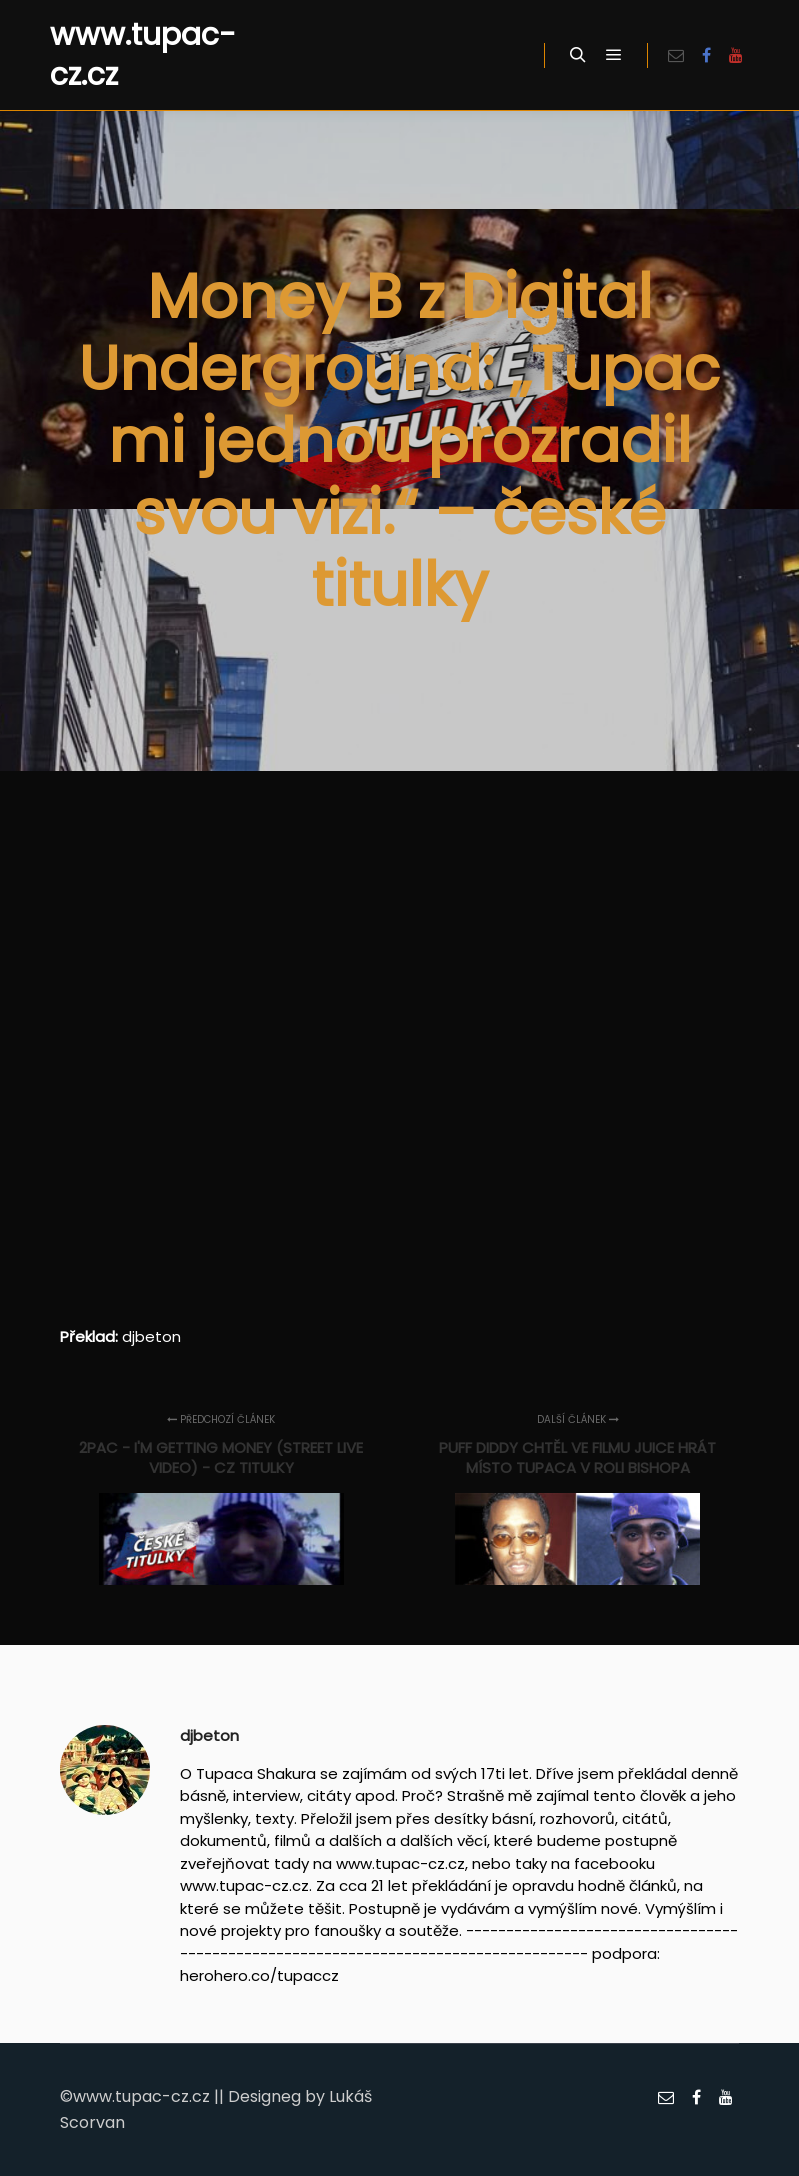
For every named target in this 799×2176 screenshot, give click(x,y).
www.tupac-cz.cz (143, 55)
